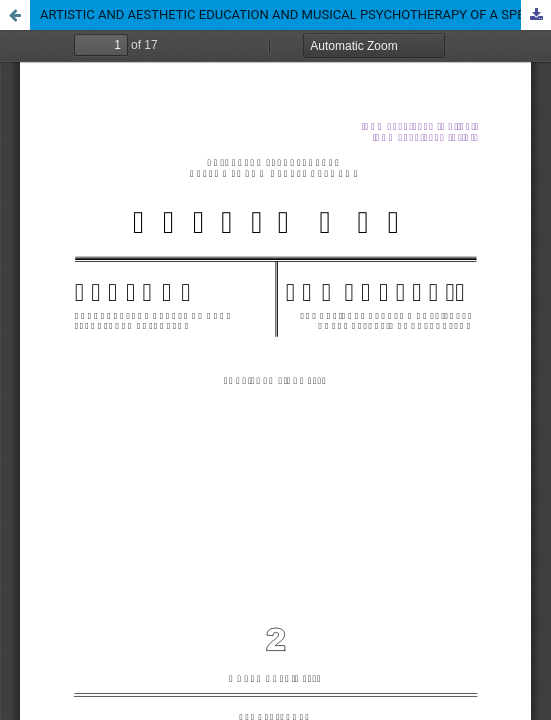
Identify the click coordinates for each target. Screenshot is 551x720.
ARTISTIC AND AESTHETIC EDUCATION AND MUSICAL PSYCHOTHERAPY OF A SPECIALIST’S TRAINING (295, 14)
